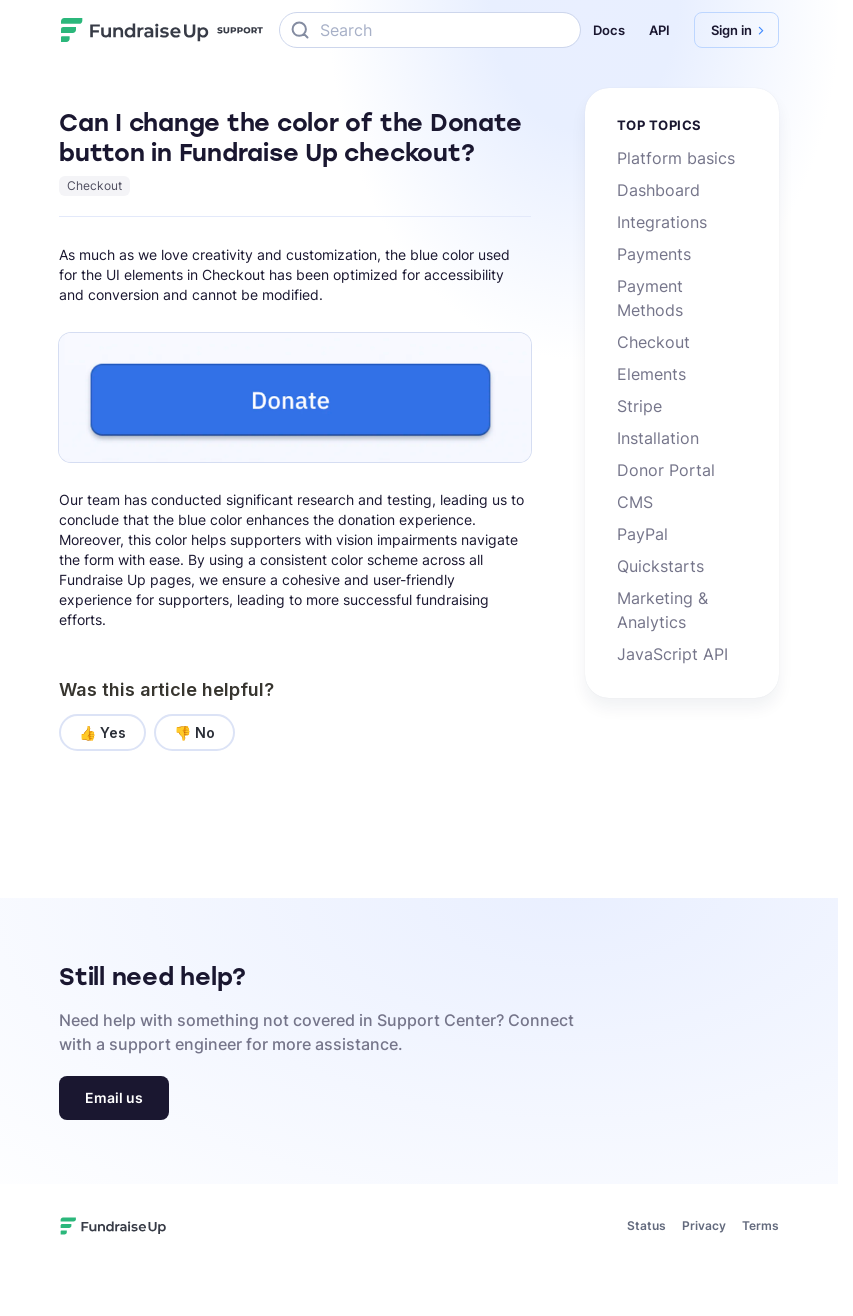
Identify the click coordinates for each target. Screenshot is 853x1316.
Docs (609, 30)
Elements (651, 374)
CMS (635, 502)
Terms (760, 1225)
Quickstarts (660, 566)
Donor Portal (666, 470)
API (659, 30)
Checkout (94, 185)
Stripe (639, 406)
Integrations (662, 222)
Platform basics (676, 158)
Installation (658, 438)
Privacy (704, 1225)
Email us (114, 1097)
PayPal (642, 534)
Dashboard (658, 190)
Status (646, 1225)
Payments (654, 254)
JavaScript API (672, 654)
